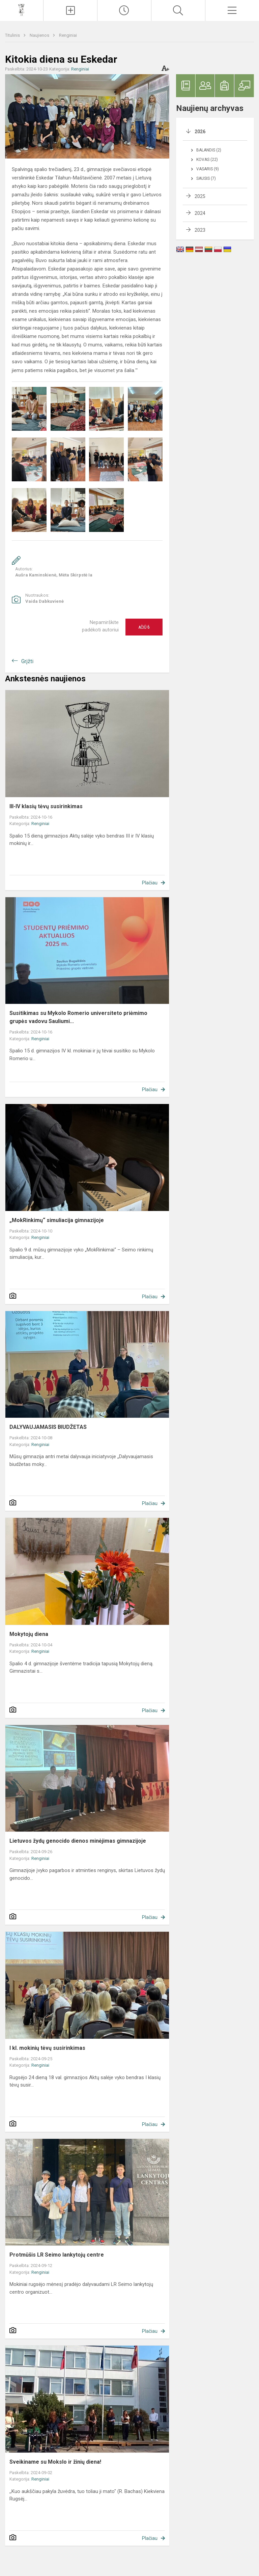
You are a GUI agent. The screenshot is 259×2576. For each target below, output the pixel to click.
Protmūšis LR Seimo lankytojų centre (56, 2255)
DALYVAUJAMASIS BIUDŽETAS (48, 1427)
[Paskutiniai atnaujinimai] (124, 10)
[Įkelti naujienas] (70, 10)
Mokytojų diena (28, 1634)
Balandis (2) (208, 150)
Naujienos (40, 35)
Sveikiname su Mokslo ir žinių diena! (55, 2462)
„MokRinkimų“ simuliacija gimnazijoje (56, 1220)
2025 (200, 196)
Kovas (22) (207, 159)
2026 (200, 131)
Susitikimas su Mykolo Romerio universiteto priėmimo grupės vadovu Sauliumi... (78, 1017)
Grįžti (27, 661)
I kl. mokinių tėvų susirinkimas (47, 2048)
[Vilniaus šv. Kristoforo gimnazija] (21, 9)
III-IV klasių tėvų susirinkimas (46, 806)
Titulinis (13, 35)
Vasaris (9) (207, 169)
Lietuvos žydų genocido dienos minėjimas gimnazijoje (77, 1841)
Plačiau (149, 882)
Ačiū (144, 627)
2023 (200, 230)
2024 (200, 213)
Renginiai (68, 35)
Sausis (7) (206, 178)
